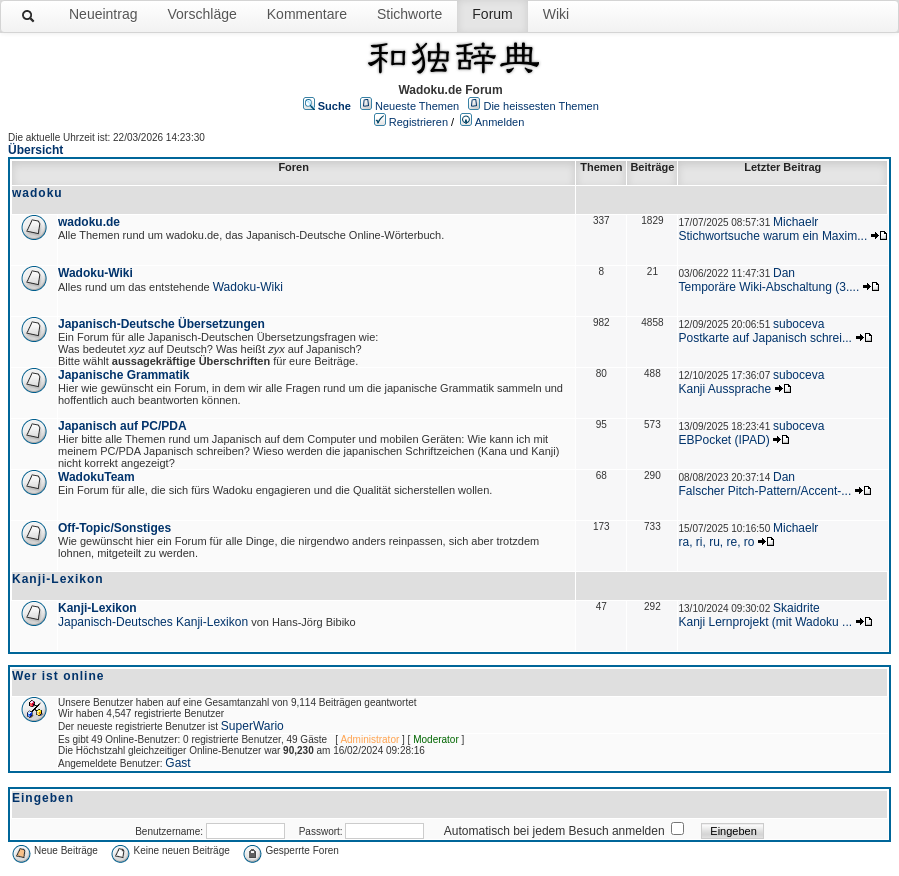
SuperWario (252, 726)
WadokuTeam (96, 477)
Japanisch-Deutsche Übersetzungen (161, 324)
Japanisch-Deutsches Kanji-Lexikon (153, 622)
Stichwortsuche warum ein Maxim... (772, 236)
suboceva (798, 324)
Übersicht (35, 150)
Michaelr (795, 222)
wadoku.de (89, 222)
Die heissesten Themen (540, 106)
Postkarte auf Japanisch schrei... (764, 338)
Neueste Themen (417, 106)
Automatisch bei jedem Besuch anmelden (554, 831)
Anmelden (500, 122)
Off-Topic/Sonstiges (114, 528)
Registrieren (418, 122)
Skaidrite (796, 608)
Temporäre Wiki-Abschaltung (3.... (768, 287)
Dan (784, 273)
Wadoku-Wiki (95, 273)
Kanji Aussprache (724, 389)
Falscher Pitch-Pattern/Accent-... (764, 491)
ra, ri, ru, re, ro (716, 542)
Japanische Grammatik (123, 375)
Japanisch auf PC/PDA (122, 426)
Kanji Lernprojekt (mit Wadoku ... (765, 622)
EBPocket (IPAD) (723, 440)
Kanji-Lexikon (97, 608)
